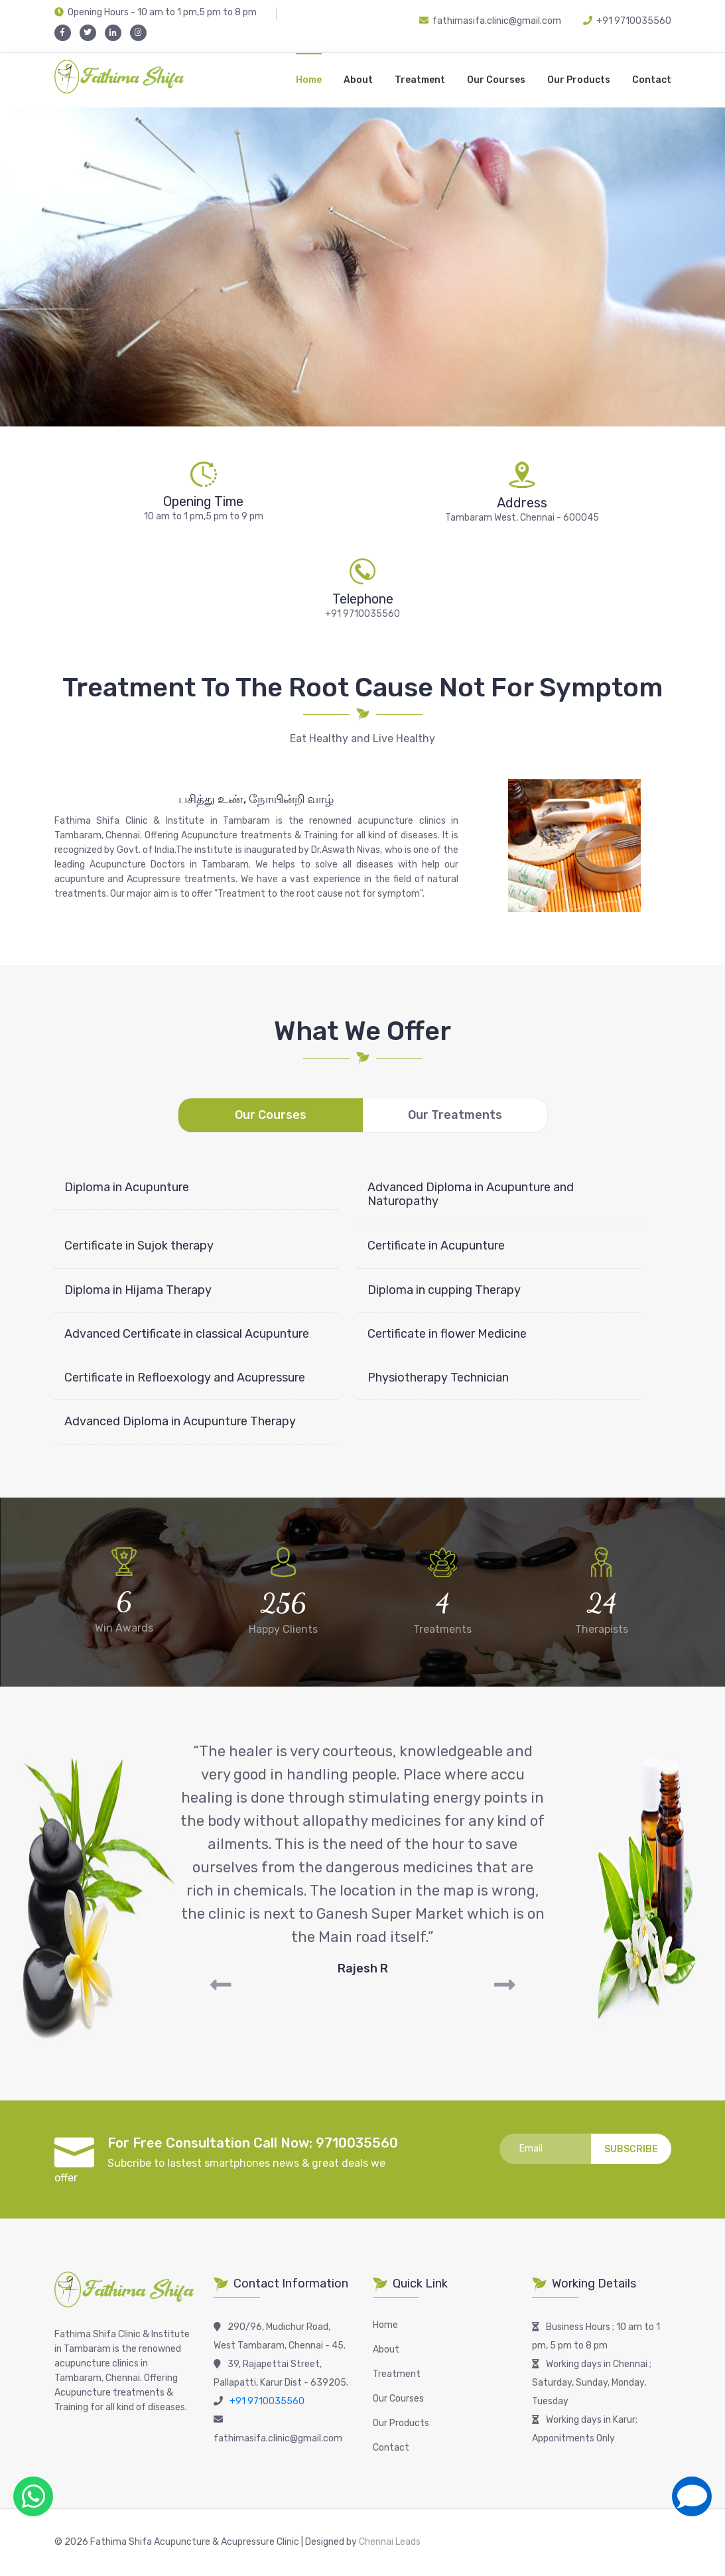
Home (309, 80)
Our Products (578, 80)
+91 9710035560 (633, 21)
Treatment (420, 80)
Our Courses (496, 80)
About (358, 80)
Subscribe (631, 2149)
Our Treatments (455, 1115)
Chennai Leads (389, 2541)
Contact (651, 80)
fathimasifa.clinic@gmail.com (490, 21)
